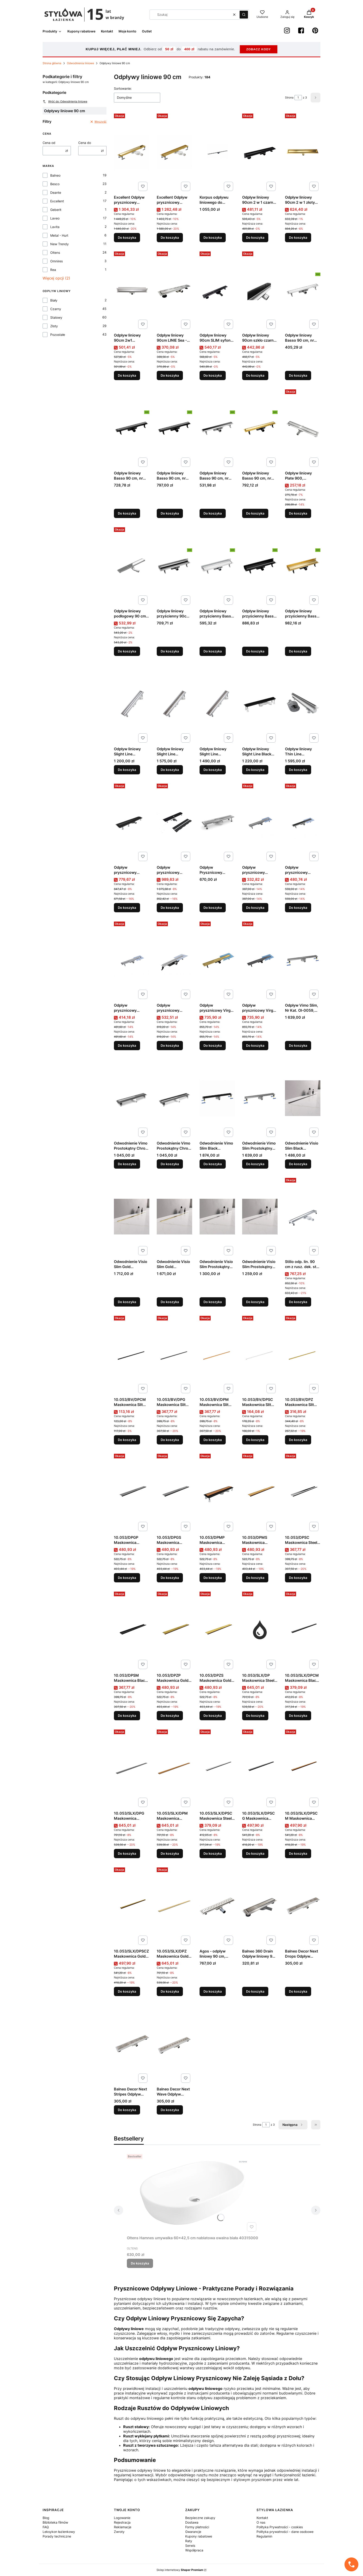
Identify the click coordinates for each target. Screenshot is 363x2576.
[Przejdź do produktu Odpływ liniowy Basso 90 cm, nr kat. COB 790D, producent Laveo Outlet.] (174, 428)
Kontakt (262, 2518)
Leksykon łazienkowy (59, 2532)
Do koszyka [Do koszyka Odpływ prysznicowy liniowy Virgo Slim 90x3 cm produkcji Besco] (170, 1045)
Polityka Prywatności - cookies (280, 2527)
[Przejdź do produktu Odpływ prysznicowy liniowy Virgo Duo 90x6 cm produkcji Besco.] (131, 960)
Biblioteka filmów (55, 2522)
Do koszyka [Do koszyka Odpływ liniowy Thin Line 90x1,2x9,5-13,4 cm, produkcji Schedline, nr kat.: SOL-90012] (298, 770)
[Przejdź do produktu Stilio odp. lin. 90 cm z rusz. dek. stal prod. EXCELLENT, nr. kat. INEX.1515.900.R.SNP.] (302, 1216)
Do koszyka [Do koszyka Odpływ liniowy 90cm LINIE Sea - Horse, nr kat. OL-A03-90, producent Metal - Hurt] (170, 375)
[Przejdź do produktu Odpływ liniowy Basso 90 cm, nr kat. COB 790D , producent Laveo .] (131, 428)
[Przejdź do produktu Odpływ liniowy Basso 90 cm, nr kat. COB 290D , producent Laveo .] (302, 290)
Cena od (49, 143)
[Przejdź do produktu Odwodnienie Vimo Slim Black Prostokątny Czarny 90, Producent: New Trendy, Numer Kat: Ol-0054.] (217, 1098)
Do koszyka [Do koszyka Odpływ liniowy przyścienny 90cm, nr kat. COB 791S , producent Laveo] (170, 651)
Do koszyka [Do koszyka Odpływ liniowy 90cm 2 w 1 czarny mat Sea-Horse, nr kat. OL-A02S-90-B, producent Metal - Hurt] (255, 237)
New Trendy (59, 244)
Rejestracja (122, 2522)
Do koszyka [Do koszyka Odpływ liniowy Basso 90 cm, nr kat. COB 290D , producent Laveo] (298, 375)
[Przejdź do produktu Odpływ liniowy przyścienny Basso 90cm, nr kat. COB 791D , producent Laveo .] (260, 566)
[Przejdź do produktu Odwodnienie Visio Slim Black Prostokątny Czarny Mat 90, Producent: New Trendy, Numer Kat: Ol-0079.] (302, 1098)
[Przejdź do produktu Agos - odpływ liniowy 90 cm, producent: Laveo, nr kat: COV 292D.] (217, 1906)
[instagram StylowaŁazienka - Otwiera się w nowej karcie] (287, 30)
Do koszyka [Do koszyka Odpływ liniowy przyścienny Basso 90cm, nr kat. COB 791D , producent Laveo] (255, 651)
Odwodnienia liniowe (80, 63)
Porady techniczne (57, 2536)
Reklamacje (122, 2527)
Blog (46, 2518)
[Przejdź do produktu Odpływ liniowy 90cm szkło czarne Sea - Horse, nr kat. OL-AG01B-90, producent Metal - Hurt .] (260, 290)
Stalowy (56, 317)
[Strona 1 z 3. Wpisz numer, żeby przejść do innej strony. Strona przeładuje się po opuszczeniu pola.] (298, 97)
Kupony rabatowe (198, 2536)
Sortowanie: (123, 88)
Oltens (55, 252)
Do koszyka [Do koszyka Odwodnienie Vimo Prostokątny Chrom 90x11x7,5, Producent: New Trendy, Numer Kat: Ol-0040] (170, 1164)
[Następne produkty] (293, 2124)
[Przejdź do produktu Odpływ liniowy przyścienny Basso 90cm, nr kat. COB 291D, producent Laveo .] (217, 566)
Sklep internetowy (179, 2570)
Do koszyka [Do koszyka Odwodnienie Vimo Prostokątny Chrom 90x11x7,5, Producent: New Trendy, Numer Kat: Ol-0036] (127, 1164)
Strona (289, 97)
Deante (55, 192)
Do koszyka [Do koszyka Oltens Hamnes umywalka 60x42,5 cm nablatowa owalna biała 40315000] (140, 2263)
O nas (261, 2522)
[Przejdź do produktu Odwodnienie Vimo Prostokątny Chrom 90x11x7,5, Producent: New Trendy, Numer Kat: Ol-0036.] (131, 1098)
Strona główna (52, 63)
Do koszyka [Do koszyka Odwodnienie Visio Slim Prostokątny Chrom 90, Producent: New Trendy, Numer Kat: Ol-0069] (212, 1302)
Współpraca (194, 2550)
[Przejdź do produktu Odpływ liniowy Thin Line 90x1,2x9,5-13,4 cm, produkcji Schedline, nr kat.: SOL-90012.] (302, 703)
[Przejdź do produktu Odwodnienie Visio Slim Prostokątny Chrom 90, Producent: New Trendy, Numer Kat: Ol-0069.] (217, 1216)
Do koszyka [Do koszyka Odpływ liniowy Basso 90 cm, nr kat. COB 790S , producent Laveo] (212, 513)
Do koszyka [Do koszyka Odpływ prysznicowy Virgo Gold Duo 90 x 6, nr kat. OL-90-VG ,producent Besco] (212, 1045)
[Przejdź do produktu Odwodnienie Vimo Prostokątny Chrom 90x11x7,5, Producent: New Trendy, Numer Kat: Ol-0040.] (174, 1098)
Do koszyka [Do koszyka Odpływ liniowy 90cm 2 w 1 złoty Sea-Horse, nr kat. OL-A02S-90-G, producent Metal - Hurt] (298, 237)
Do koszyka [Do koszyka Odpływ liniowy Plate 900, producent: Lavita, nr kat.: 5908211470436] (298, 513)
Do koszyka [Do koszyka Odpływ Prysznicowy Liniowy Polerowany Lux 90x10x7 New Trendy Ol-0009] (212, 908)
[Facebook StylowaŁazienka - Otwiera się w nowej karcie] (301, 30)
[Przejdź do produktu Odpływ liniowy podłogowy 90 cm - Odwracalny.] (131, 566)
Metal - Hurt (59, 235)
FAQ (46, 2527)
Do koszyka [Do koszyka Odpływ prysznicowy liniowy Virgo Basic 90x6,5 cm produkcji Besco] (255, 908)
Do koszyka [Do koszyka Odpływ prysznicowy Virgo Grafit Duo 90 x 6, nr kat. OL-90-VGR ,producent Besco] (255, 1045)
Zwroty (119, 2532)
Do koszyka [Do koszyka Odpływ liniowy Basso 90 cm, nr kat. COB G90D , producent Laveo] (255, 513)
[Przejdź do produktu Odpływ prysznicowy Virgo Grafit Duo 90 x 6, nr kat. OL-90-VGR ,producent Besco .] (260, 960)
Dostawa (191, 2522)
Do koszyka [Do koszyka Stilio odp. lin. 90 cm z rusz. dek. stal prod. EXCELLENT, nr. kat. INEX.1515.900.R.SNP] (298, 1302)
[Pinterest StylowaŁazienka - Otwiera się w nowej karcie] (315, 30)
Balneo (55, 175)
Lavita (54, 227)
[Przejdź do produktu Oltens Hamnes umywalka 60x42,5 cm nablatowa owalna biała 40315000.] (192, 2192)
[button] (244, 15)
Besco (54, 184)
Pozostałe (57, 335)
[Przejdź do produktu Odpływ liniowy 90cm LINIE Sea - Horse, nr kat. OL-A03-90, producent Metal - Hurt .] (174, 290)
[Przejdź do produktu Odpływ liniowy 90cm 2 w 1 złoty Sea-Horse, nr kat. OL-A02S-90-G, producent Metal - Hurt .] (302, 152)
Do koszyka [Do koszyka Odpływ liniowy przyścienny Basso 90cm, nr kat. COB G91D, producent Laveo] (298, 651)
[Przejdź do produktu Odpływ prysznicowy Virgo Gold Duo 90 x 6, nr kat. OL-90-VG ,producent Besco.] (217, 960)
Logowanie (122, 2518)
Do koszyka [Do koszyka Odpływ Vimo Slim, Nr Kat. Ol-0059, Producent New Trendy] (298, 1045)
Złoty (54, 326)
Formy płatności (197, 2527)
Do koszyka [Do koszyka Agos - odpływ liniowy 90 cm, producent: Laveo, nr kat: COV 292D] (212, 1991)
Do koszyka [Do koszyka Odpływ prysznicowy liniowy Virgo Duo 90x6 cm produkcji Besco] (127, 1045)
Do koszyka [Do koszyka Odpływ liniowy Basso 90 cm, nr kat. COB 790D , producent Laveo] (127, 513)
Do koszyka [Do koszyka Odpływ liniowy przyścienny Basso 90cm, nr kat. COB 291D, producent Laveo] (212, 651)
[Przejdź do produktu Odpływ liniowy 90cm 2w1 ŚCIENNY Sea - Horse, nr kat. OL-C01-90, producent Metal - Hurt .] (131, 290)
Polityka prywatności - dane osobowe (285, 2532)
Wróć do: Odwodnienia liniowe (65, 101)
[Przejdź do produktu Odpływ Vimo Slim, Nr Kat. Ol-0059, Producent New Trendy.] (302, 960)
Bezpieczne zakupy (200, 2518)
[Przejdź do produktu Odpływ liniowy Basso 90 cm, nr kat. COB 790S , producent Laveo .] (217, 428)
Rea (53, 270)
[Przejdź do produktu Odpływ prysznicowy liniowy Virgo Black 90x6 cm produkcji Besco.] (302, 822)
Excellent (57, 201)
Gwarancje (193, 2532)
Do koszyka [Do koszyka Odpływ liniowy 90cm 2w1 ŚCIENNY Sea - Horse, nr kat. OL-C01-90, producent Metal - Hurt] (127, 375)
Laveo (54, 218)
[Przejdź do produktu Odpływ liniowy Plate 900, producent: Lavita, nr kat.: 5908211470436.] (302, 428)
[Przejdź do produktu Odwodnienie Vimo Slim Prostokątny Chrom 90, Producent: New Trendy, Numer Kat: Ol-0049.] (260, 1098)
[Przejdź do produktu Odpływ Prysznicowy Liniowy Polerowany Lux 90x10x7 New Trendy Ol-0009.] (217, 822)
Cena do (84, 143)
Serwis (190, 2545)
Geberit (55, 210)
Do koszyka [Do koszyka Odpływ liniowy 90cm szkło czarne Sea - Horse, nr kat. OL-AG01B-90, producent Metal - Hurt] (255, 375)
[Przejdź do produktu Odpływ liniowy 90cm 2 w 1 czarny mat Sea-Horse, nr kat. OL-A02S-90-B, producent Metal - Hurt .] (260, 152)
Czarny (55, 309)
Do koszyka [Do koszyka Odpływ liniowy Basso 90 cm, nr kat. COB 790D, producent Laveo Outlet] (170, 513)
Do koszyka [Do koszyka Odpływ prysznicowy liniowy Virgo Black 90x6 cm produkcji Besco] (298, 908)
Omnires (56, 261)
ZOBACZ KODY (258, 49)
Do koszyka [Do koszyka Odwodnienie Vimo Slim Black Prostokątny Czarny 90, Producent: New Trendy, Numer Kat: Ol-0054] (212, 1164)
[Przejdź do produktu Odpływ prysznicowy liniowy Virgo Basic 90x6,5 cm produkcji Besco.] (260, 822)
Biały (53, 300)
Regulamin (264, 2536)
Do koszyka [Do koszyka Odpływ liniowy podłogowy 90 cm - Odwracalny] (127, 651)
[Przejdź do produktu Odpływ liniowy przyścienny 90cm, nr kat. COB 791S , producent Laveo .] (174, 566)
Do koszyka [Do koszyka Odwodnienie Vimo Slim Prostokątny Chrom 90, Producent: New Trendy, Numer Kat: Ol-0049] (255, 1164)
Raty (188, 2541)
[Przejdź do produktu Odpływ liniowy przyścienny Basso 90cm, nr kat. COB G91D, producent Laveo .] (302, 566)
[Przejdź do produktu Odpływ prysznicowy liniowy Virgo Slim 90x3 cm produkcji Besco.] (174, 960)
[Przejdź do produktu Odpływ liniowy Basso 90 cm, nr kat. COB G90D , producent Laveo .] (260, 428)
